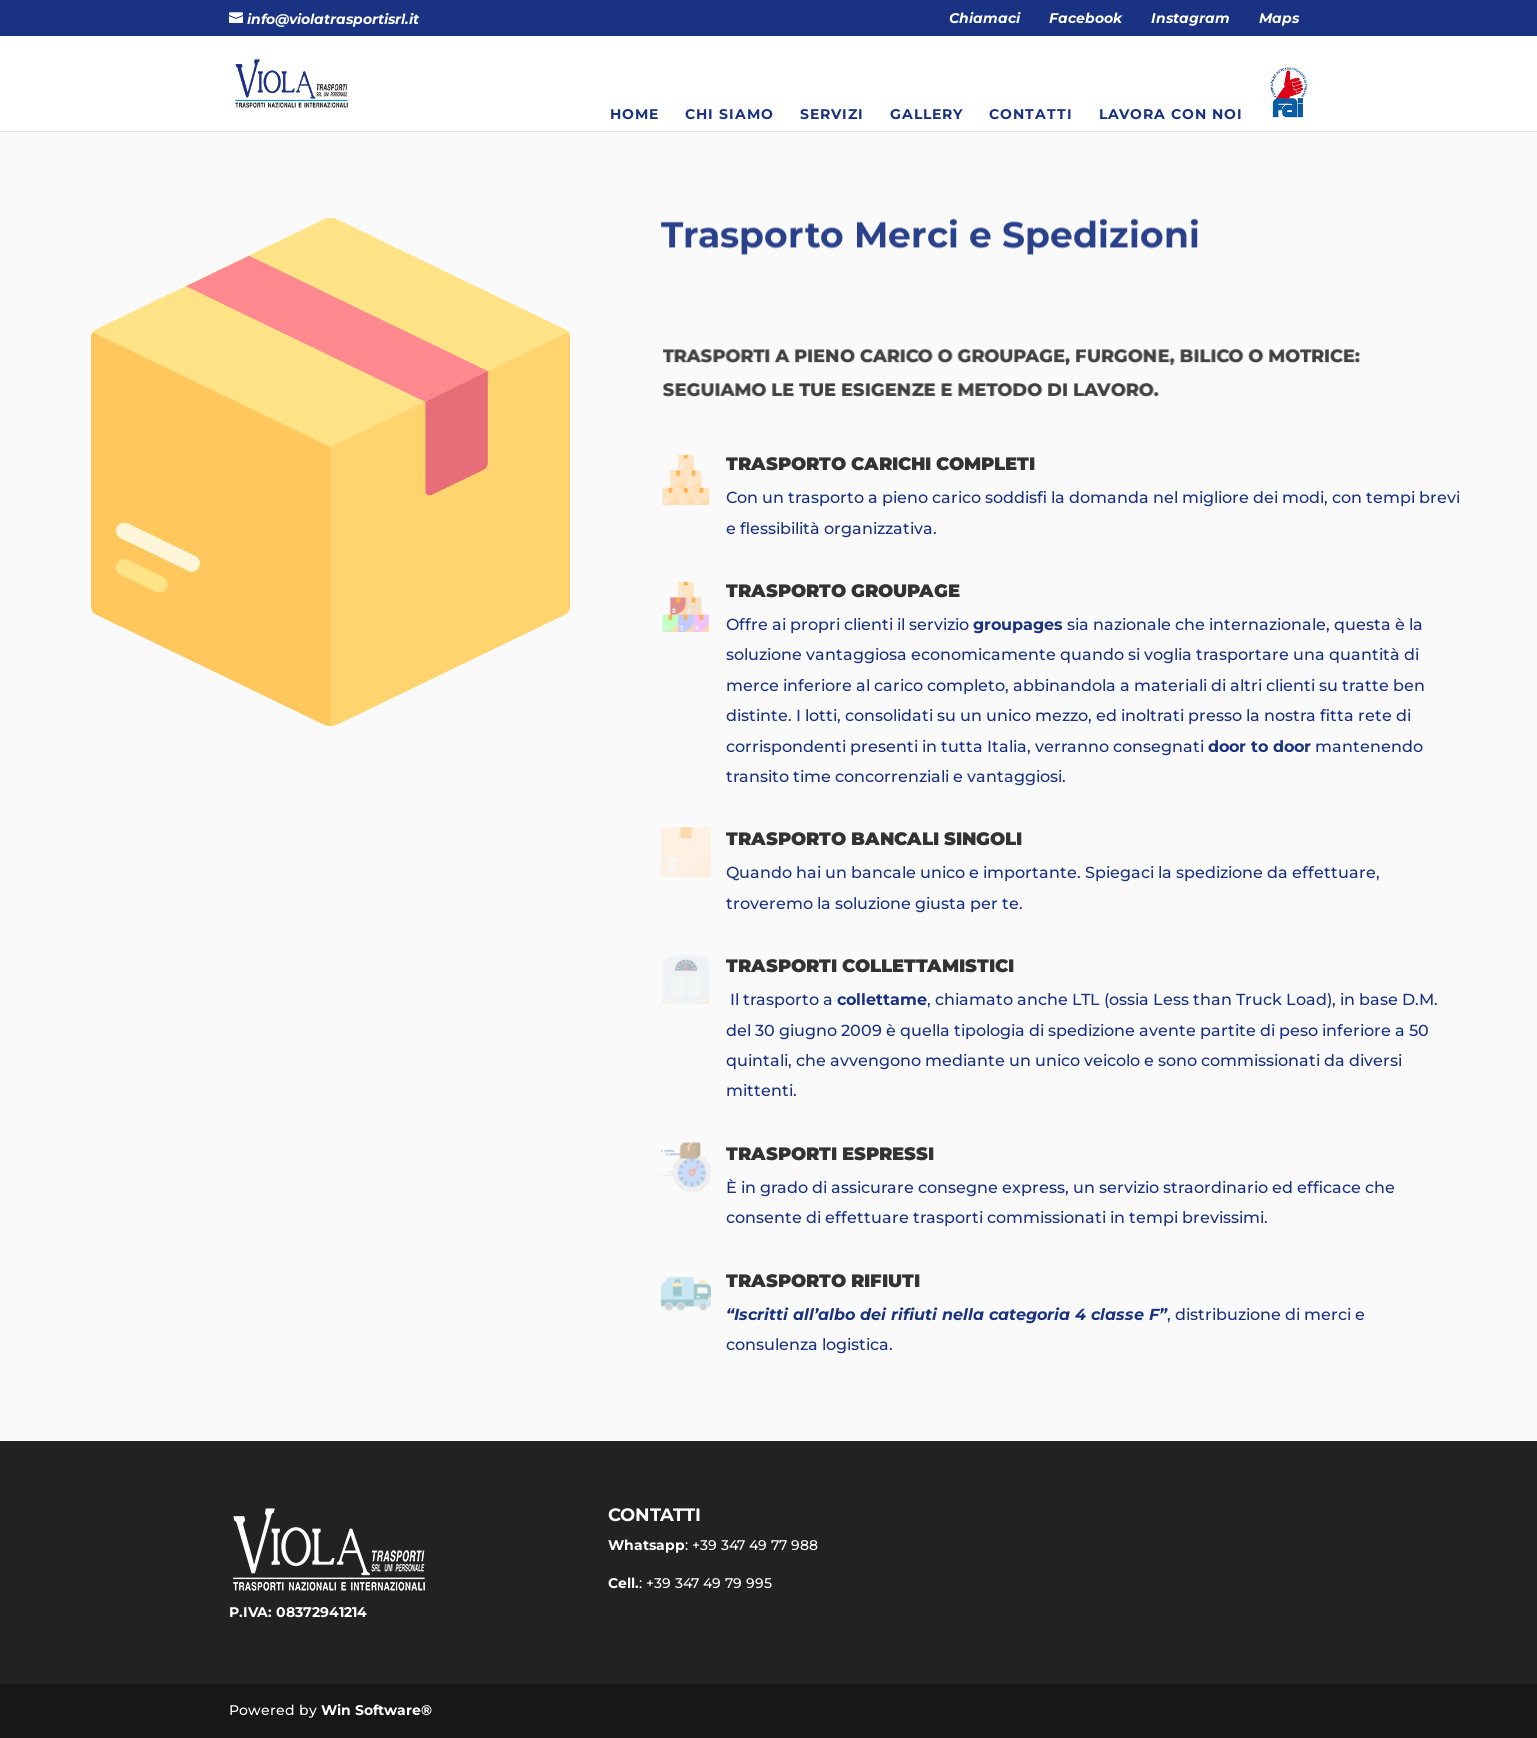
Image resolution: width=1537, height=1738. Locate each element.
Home (634, 115)
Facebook (1085, 19)
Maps (1279, 19)
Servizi (832, 115)
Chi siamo (729, 115)
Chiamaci (984, 19)
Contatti (1031, 115)
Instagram (1190, 19)
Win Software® (376, 1710)
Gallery (926, 115)
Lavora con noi (1171, 115)
